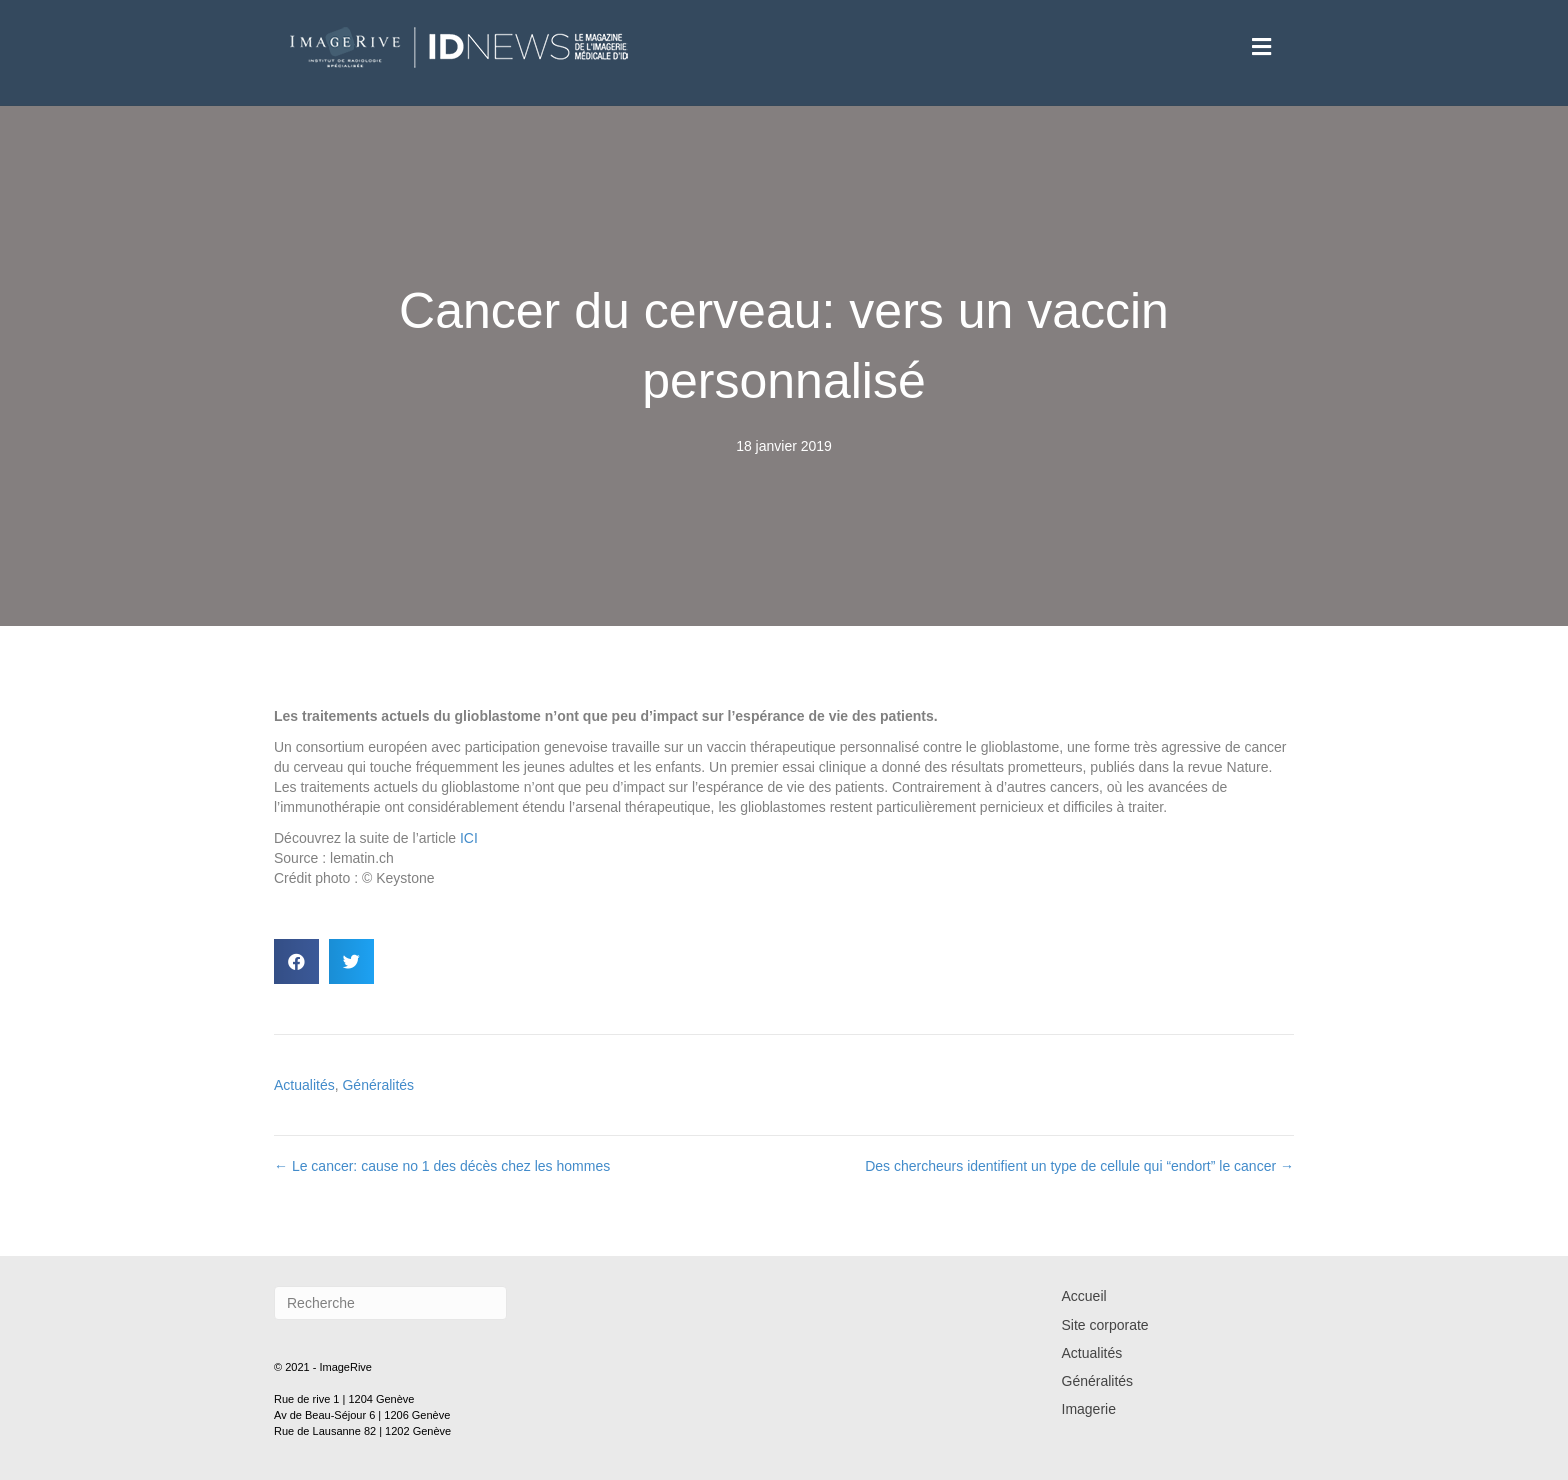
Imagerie (1089, 1409)
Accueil (1084, 1296)
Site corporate (1105, 1325)
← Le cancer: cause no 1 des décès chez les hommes (442, 1166)
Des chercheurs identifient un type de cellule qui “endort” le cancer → (1079, 1166)
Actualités (304, 1085)
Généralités (378, 1085)
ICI (469, 838)
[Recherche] (390, 1303)
